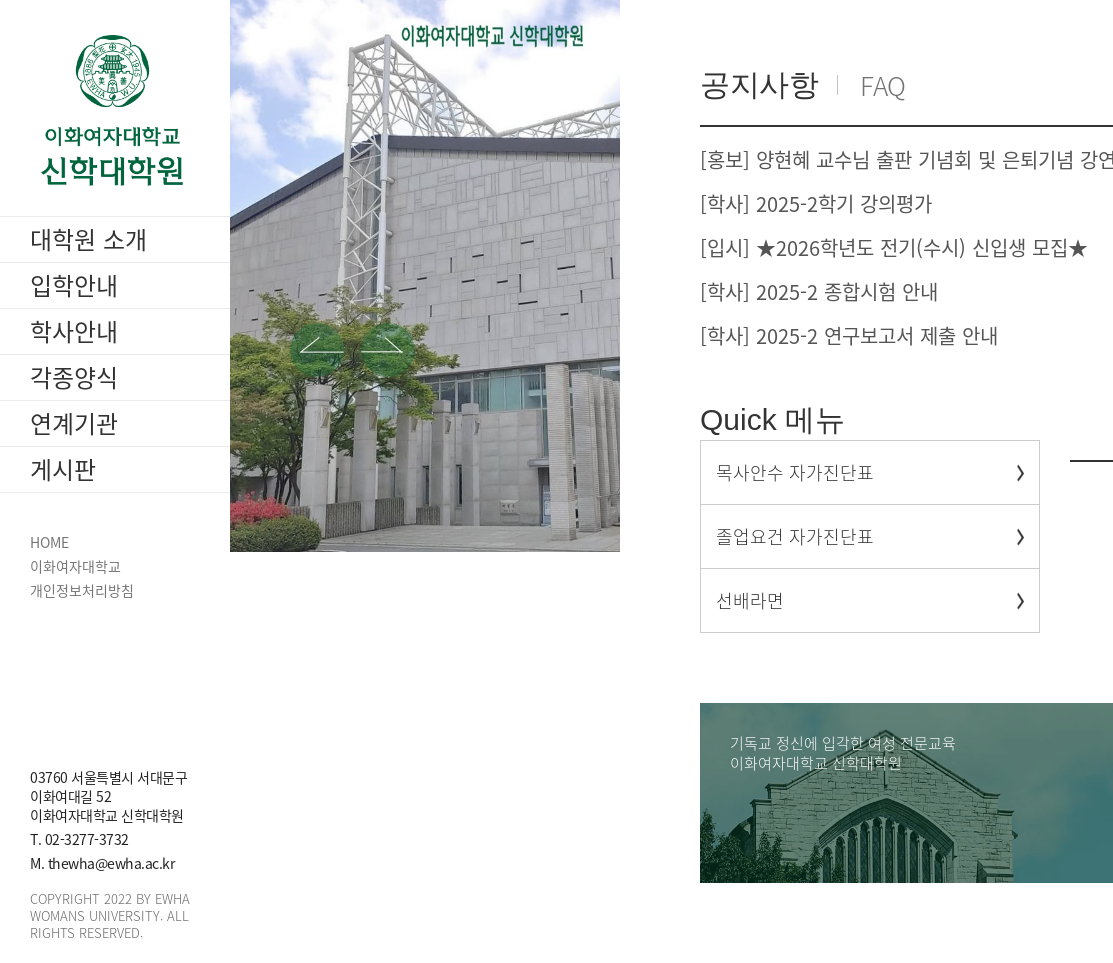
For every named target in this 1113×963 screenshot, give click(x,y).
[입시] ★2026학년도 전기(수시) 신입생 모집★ (894, 247)
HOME (49, 542)
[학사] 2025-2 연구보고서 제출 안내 (849, 335)
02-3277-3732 (87, 839)
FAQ (883, 85)
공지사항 (759, 84)
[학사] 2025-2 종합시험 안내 (819, 291)
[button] (317, 350)
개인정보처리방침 (82, 590)
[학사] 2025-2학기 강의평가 (816, 203)
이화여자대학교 (75, 566)
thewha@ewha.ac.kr (111, 863)
